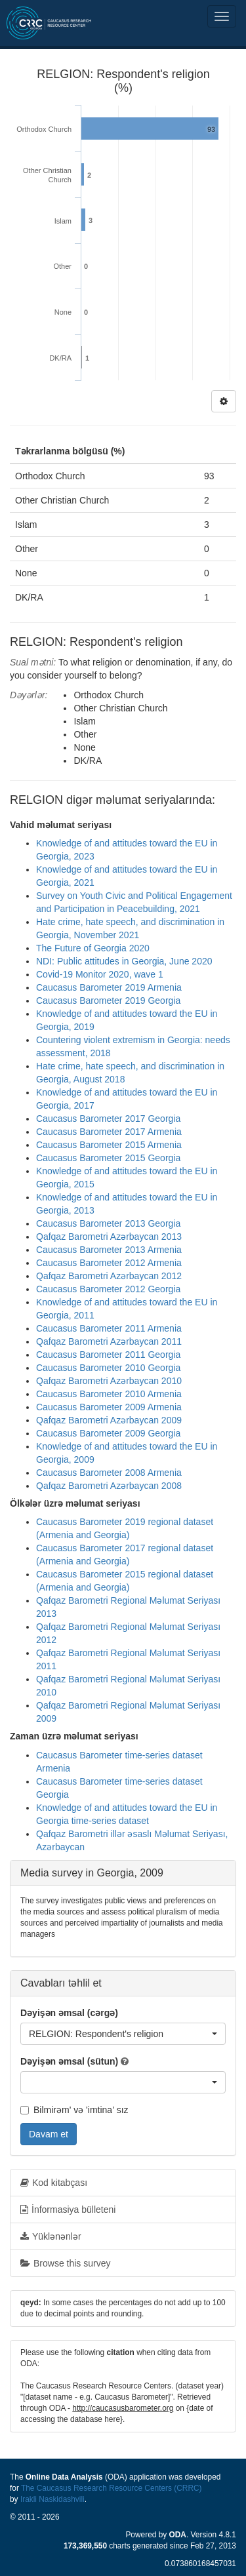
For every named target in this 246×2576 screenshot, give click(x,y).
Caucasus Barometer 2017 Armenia (109, 1131)
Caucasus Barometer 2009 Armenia (109, 1407)
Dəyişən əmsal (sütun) (69, 2061)
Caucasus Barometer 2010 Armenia (109, 1394)
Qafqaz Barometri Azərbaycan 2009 (109, 1420)
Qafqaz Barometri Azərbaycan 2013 (109, 1236)
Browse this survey (65, 2263)
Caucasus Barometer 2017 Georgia (108, 1118)
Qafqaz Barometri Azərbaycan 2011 (109, 1341)
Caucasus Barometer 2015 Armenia (109, 1144)
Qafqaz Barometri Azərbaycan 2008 (109, 1485)
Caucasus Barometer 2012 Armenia (109, 1263)
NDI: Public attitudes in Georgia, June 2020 (124, 961)
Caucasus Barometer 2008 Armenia (109, 1472)
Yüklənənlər (50, 2236)
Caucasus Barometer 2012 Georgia (108, 1289)
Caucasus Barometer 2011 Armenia (109, 1328)
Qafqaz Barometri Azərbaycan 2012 (109, 1276)
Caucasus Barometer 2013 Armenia (109, 1249)
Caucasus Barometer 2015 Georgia (108, 1158)
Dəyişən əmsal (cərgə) (69, 2013)
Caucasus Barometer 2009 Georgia (108, 1433)
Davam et (48, 2134)
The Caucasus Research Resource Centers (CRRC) (111, 2488)
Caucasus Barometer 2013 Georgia (108, 1223)
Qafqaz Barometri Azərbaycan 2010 (109, 1381)
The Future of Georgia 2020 (93, 948)
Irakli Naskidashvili (52, 2499)
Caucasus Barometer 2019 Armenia (109, 987)
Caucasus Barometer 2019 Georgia (108, 1000)
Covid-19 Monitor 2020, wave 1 (99, 974)
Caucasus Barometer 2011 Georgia (108, 1354)
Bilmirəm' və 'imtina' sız (74, 2110)
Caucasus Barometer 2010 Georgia (108, 1367)
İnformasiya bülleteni (67, 2209)
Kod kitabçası (53, 2182)
